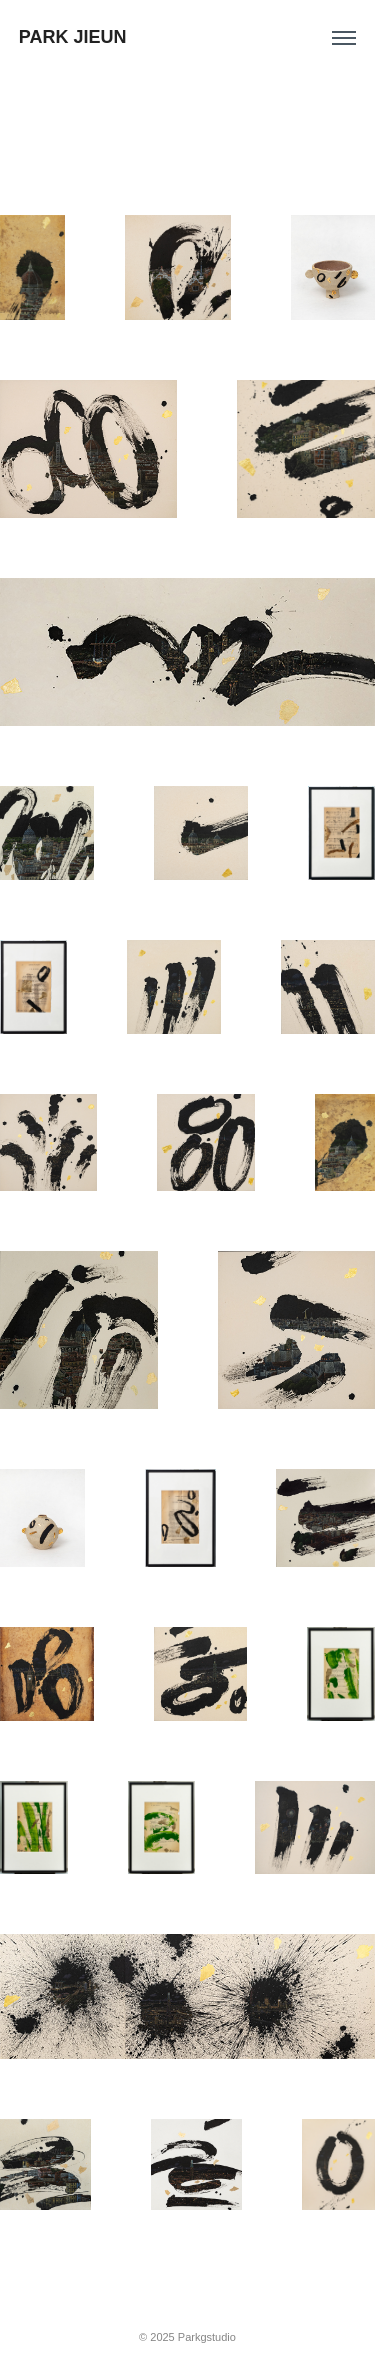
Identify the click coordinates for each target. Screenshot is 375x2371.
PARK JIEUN (73, 37)
